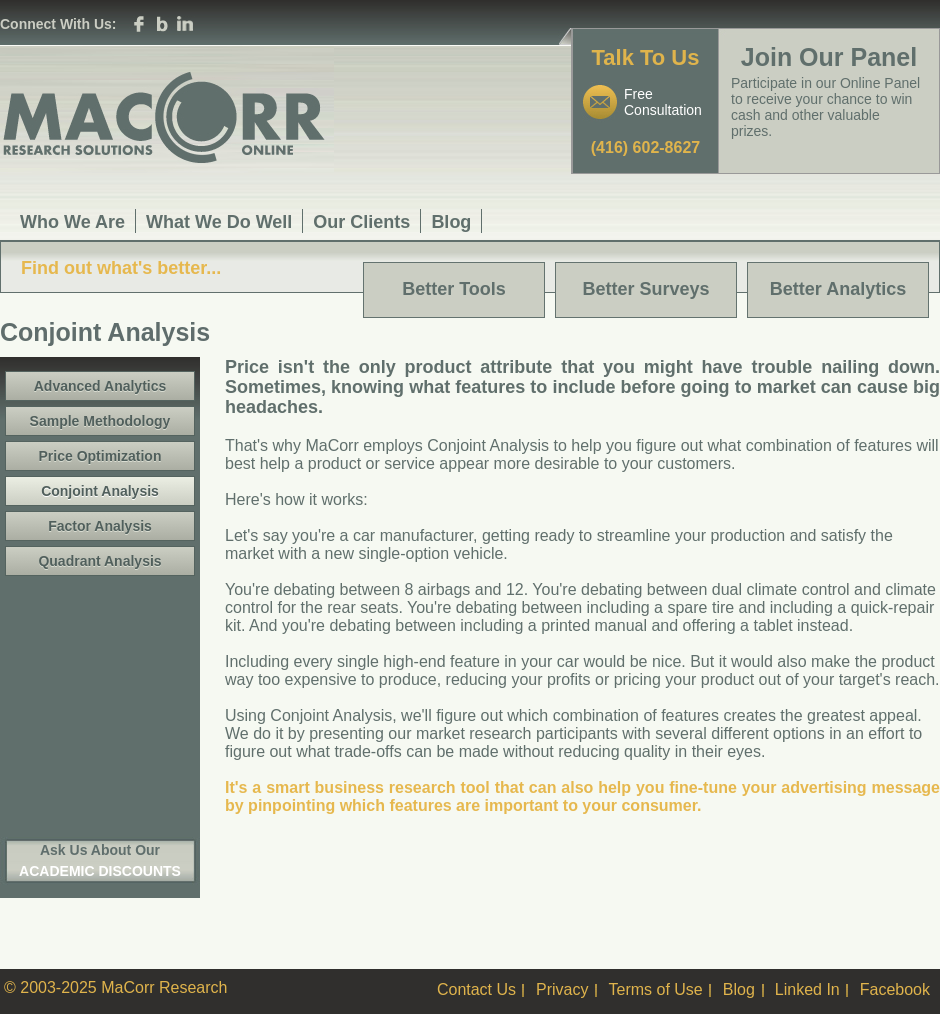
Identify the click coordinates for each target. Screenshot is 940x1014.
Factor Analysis (100, 526)
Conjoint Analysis (100, 491)
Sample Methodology (100, 421)
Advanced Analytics (100, 386)
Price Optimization (100, 456)
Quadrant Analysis (99, 561)
